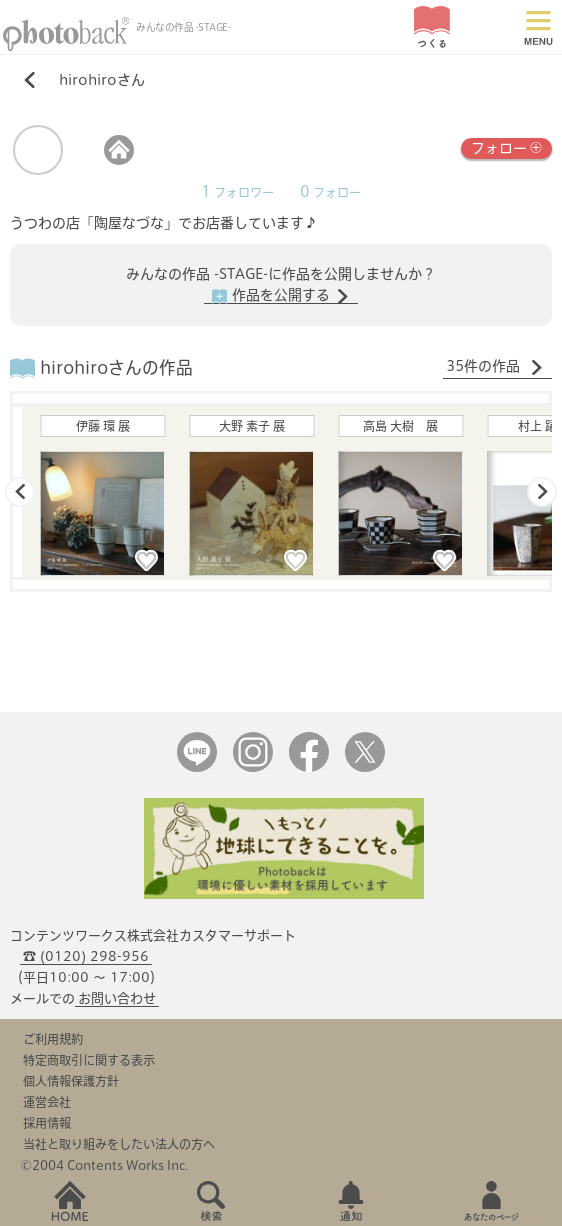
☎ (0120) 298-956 (86, 956)
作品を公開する (281, 296)
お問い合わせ (117, 998)
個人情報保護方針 (71, 1081)
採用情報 (47, 1123)
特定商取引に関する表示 (89, 1060)
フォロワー (237, 192)
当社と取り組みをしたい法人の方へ (119, 1144)
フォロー (506, 146)
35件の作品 (495, 367)
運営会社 (47, 1102)
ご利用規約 (53, 1039)
